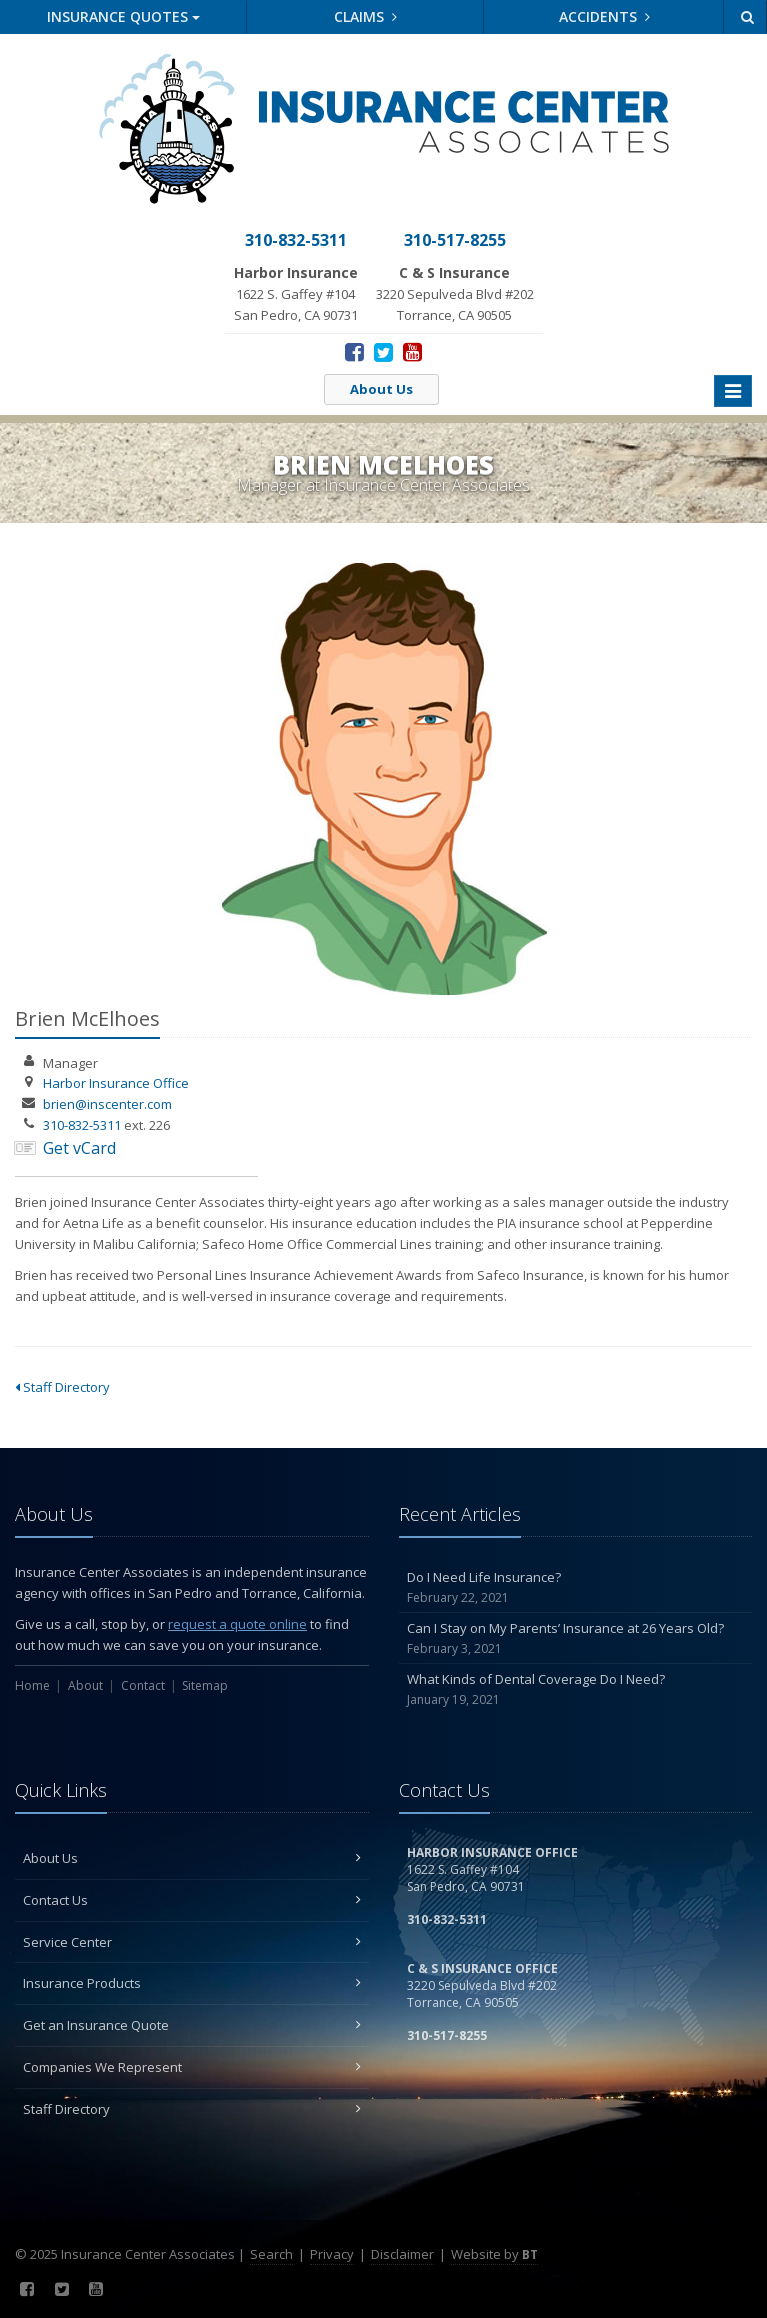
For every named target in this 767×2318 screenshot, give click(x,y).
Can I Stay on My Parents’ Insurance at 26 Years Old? (576, 1638)
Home (32, 1685)
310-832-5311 (82, 1125)
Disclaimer (402, 2254)
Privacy (332, 2254)
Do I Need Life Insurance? (576, 1587)
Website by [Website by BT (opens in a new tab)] (494, 2254)
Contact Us (192, 1900)
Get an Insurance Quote (192, 2025)
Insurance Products (192, 1983)
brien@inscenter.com (107, 1104)
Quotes (123, 16)
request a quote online (237, 1624)
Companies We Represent (192, 2067)
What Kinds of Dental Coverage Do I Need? (576, 1689)
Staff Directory (62, 1387)
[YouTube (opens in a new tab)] (412, 351)
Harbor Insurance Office (116, 1083)
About (85, 1685)
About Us (381, 389)
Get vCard (79, 1148)
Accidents (604, 16)
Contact (143, 1685)
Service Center (192, 1942)
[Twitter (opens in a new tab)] (383, 351)
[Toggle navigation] (733, 391)
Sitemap (205, 1685)
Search (271, 2254)
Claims (365, 16)
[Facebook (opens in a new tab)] (354, 351)
